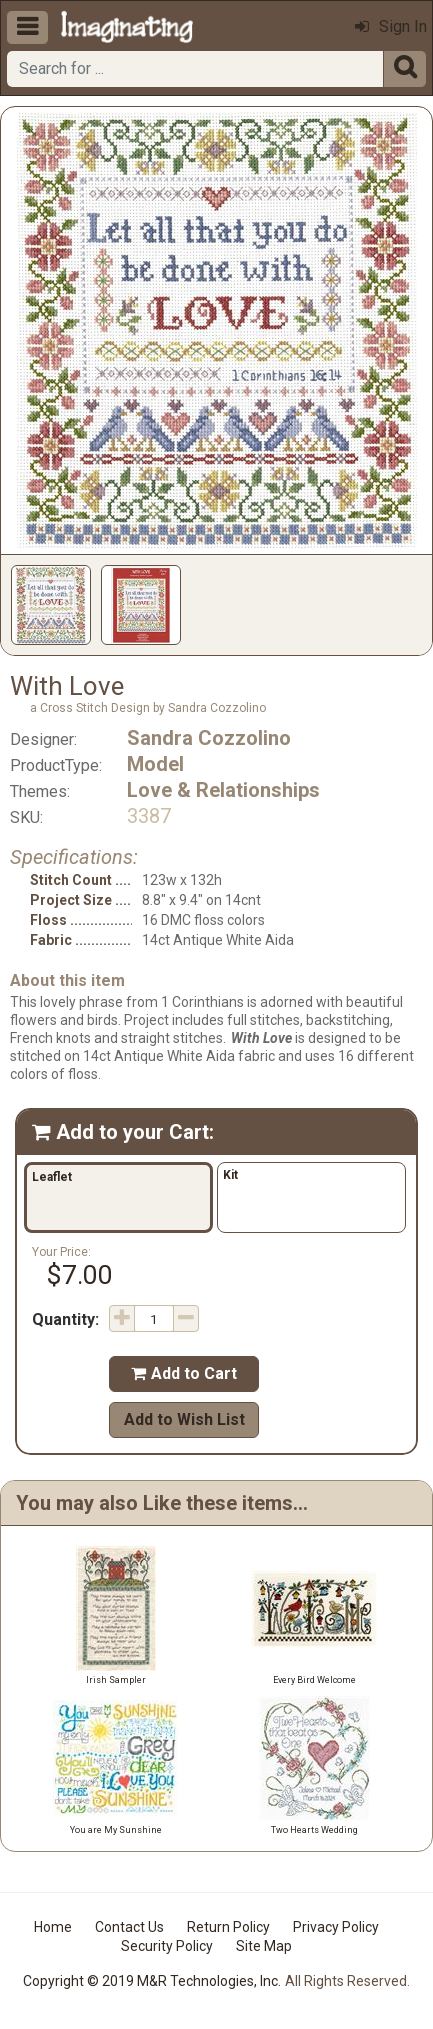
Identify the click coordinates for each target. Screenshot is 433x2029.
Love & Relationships (223, 790)
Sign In (391, 26)
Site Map (264, 1946)
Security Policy (167, 1946)
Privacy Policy (336, 1927)
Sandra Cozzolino (209, 738)
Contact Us (129, 1927)
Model (155, 764)
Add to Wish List (184, 1419)
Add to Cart (184, 1373)
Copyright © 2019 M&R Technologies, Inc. (152, 1981)
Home (53, 1927)
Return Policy (228, 1927)
